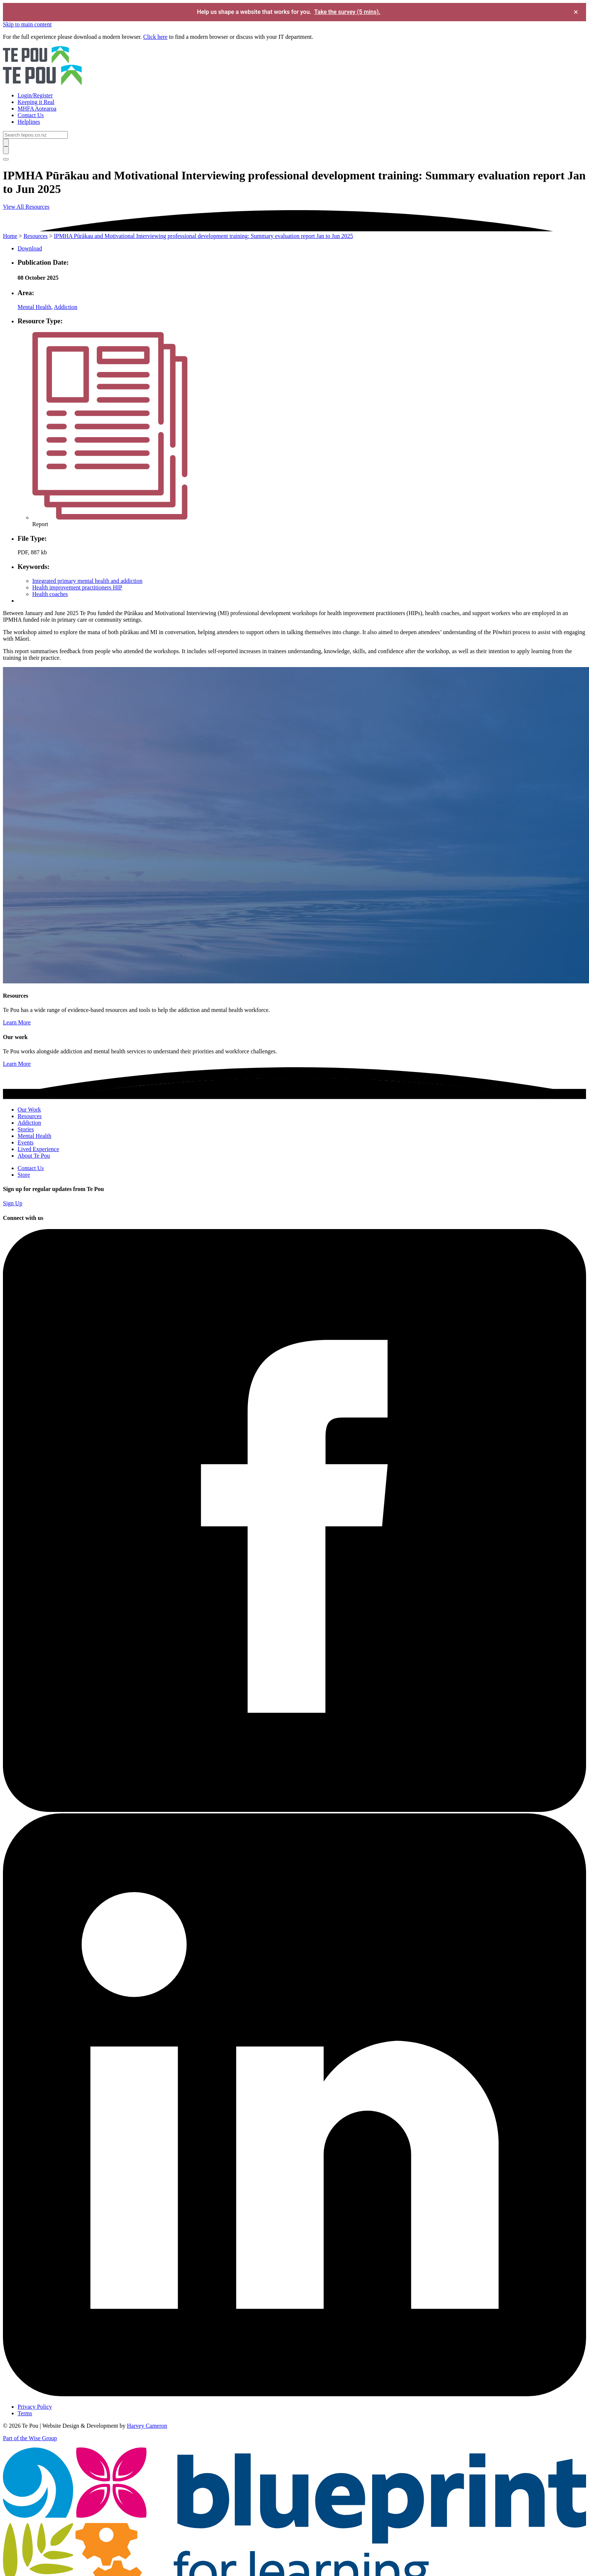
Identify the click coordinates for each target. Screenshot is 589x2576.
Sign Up (12, 1203)
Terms (25, 2413)
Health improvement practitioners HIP (77, 587)
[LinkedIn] (294, 2394)
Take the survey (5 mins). (347, 11)
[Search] (35, 135)
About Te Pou (34, 1156)
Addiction (65, 307)
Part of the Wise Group (30, 2438)
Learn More (17, 1022)
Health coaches (50, 594)
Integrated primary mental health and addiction (87, 581)
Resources (35, 236)
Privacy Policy (35, 2407)
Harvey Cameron (147, 2426)
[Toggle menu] (6, 159)
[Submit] (6, 142)
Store (24, 1175)
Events (26, 1142)
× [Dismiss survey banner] (576, 11)
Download (30, 248)
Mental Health (34, 307)
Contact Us (31, 1168)
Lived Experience (38, 1149)
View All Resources (26, 207)
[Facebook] (294, 1810)
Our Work (29, 1109)
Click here (155, 37)
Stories (26, 1129)
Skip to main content (27, 24)
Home (10, 236)
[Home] (294, 66)
